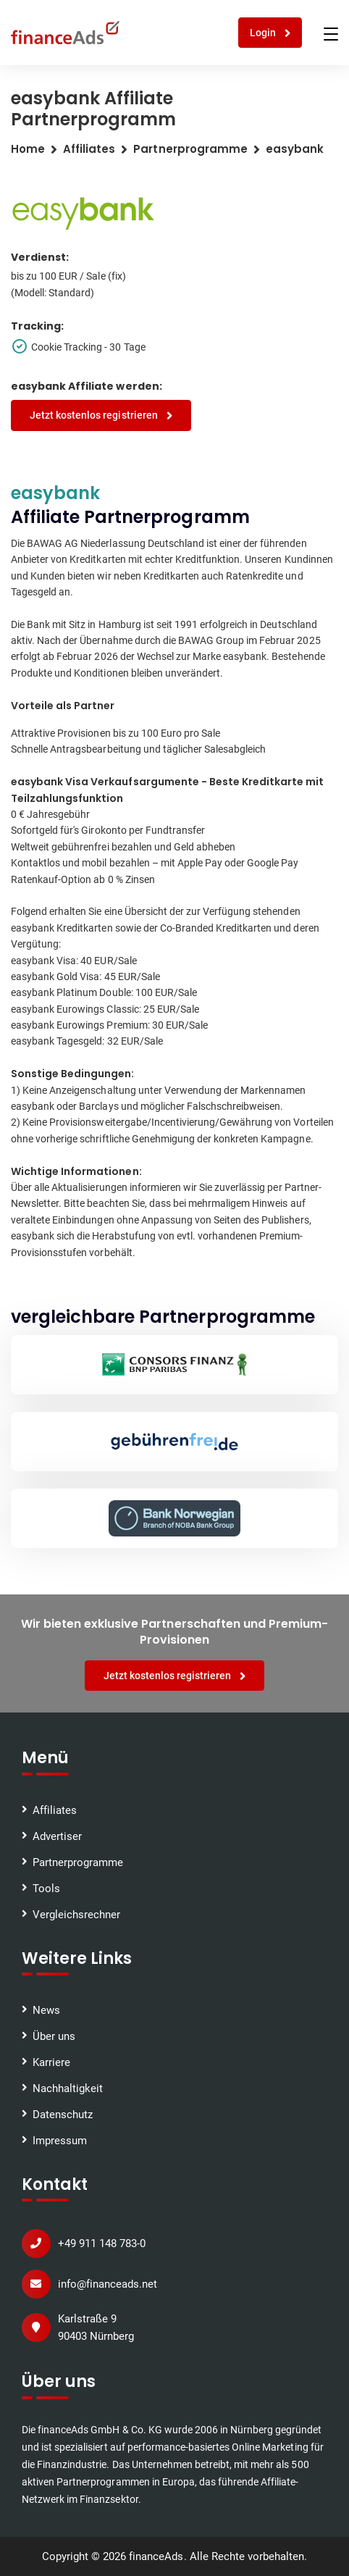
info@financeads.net (107, 2284)
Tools (46, 1888)
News (46, 2010)
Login (270, 33)
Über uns (54, 2036)
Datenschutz (63, 2114)
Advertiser (57, 1836)
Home (28, 148)
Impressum (60, 2140)
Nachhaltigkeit (68, 2088)
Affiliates (89, 148)
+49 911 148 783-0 (102, 2243)
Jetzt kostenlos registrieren (101, 415)
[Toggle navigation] (331, 34)
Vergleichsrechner (76, 1914)
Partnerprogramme (78, 1862)
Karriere (51, 2062)
